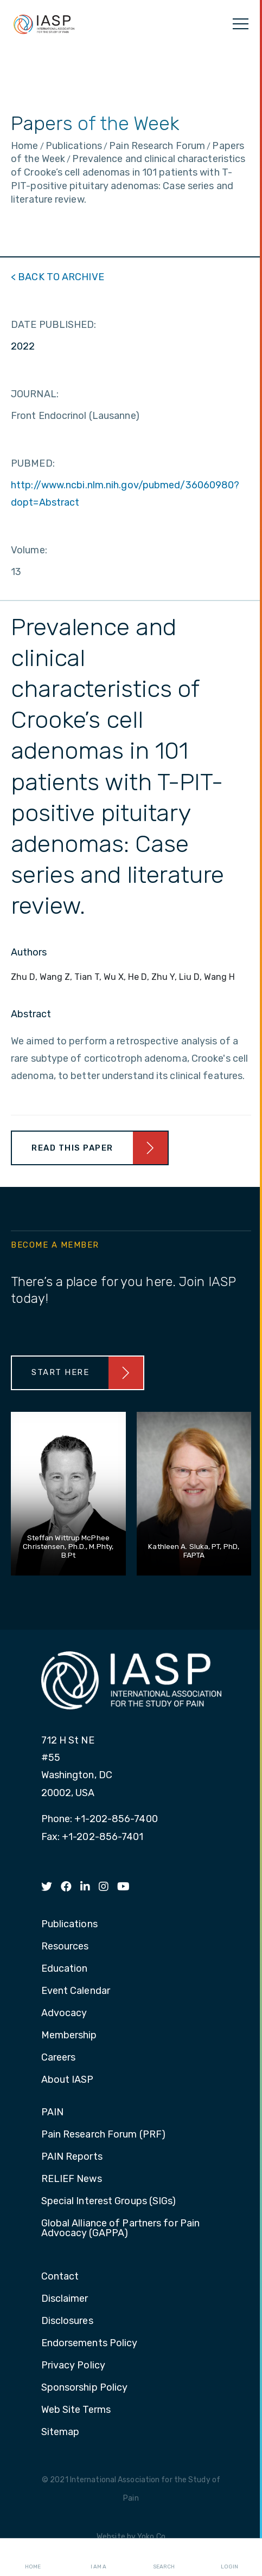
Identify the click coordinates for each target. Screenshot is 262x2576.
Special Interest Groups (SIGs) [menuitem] (108, 2201)
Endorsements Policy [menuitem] (89, 2343)
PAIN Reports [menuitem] (72, 2157)
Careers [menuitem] (58, 2057)
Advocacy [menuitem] (64, 2013)
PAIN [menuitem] (52, 2112)
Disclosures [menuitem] (67, 2321)
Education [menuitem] (64, 1969)
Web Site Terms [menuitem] (76, 2410)
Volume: (29, 550)
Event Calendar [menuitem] (75, 1991)
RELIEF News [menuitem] (71, 2179)
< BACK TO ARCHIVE (57, 277)
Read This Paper (72, 1148)
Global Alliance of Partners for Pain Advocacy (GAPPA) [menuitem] (120, 2228)
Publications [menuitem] (69, 1924)
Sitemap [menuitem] (60, 2432)
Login (229, 2557)
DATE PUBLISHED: (54, 325)
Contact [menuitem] (60, 2276)
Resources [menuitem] (65, 1946)
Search (164, 2557)
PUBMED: (33, 463)
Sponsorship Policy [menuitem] (84, 2388)
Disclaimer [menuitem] (64, 2299)
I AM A (98, 2557)
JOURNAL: (35, 394)
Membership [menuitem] (69, 2035)
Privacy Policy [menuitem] (73, 2365)
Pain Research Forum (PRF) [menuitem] (103, 2134)
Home (33, 2557)
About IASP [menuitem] (67, 2080)
